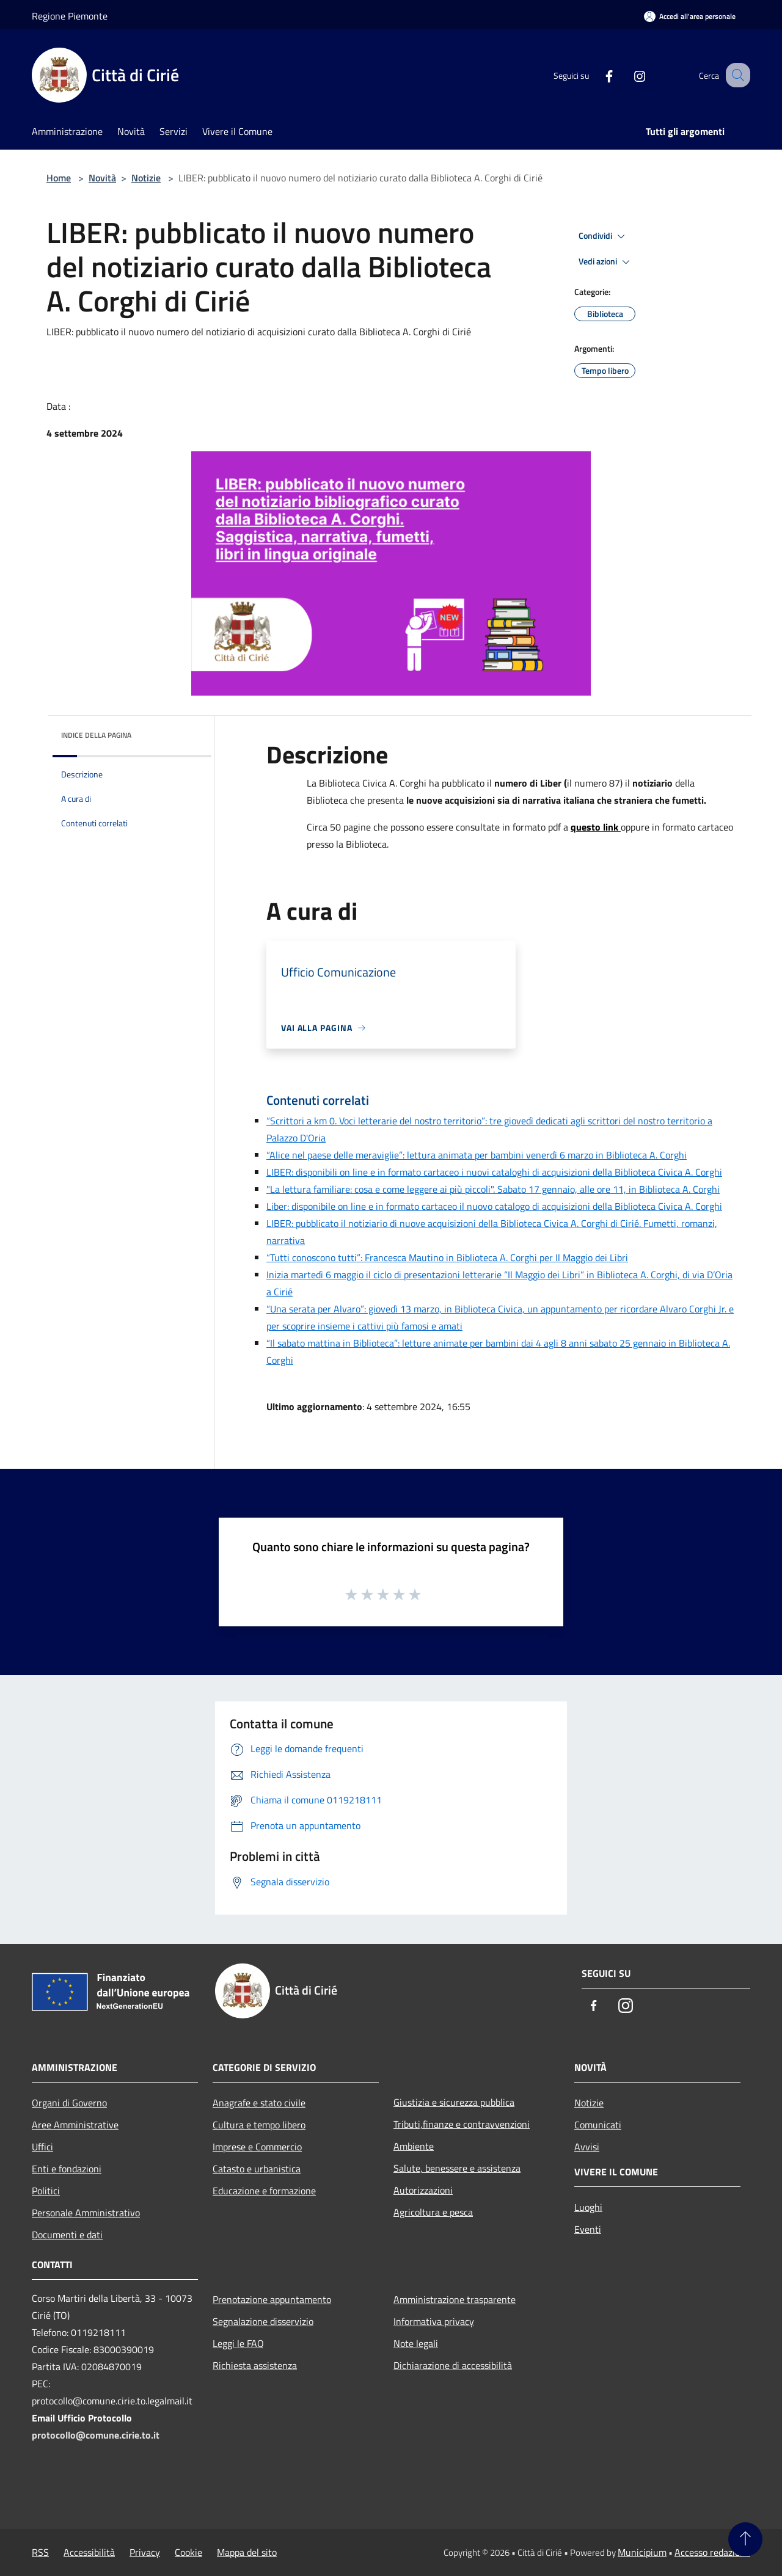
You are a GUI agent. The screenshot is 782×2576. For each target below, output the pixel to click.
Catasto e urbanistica (257, 2168)
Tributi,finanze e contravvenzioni (461, 2124)
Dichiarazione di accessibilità (452, 2365)
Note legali (415, 2343)
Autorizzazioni (423, 2190)
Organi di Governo (69, 2102)
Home (58, 177)
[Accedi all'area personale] (689, 16)
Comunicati (597, 2124)
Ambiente (413, 2146)
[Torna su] (745, 2539)
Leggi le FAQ (238, 2343)
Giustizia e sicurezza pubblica (453, 2102)
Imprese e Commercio (257, 2146)
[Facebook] (596, 75)
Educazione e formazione (264, 2190)
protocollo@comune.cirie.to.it (95, 2435)
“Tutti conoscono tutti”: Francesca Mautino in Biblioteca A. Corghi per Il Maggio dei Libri (447, 1257)
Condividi (604, 236)
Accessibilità (89, 2552)
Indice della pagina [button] (96, 735)
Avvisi (586, 2146)
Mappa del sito (247, 2552)
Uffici (42, 2146)
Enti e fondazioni (66, 2168)
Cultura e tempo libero (259, 2124)
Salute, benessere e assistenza (457, 2168)
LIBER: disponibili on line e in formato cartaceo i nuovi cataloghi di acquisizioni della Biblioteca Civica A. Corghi (494, 1172)
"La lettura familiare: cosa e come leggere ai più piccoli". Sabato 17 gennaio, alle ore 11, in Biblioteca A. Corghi (493, 1189)
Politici (46, 2190)
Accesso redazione (712, 2552)
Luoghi (588, 2207)
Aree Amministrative (75, 2124)
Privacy (145, 2552)
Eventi (587, 2229)
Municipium (642, 2552)
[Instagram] (627, 75)
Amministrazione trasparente (454, 2299)
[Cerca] (735, 75)
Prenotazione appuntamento (272, 2299)
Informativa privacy (433, 2321)
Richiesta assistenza (255, 2365)
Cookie (188, 2552)
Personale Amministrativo (86, 2212)
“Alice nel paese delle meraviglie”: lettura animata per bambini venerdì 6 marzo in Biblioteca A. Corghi (476, 1155)
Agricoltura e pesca (433, 2212)
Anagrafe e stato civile (259, 2102)
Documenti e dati (67, 2234)
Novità (102, 177)
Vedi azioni (606, 262)
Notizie (146, 177)
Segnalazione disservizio (263, 2321)
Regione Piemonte (70, 16)
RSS (40, 2552)
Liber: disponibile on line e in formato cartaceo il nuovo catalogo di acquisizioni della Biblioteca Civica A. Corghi (494, 1206)
